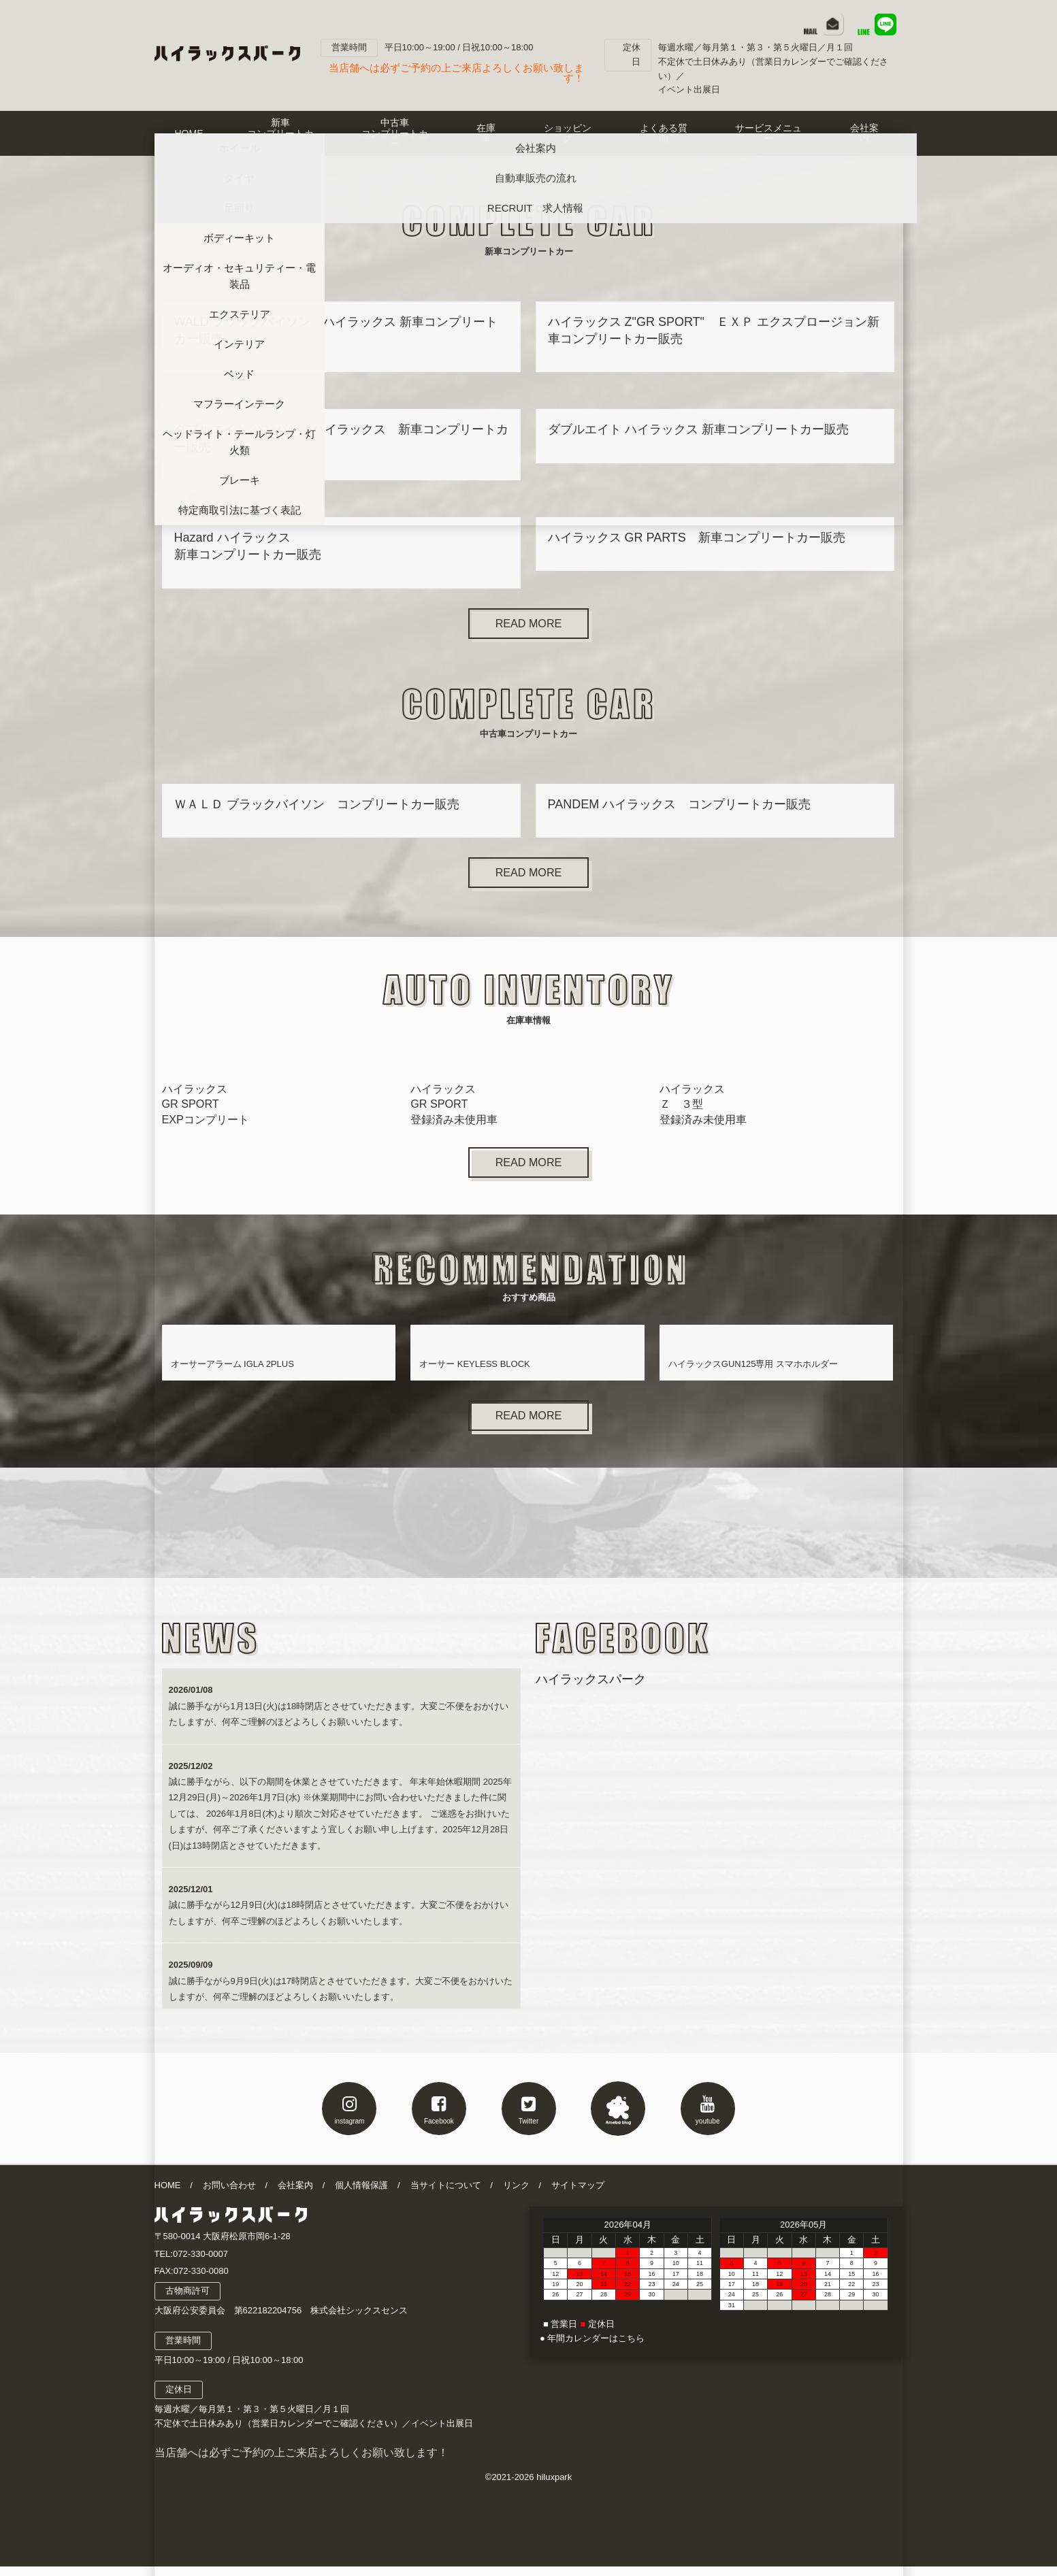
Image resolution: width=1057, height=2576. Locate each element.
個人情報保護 (361, 2194)
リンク (516, 2194)
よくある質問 (663, 133)
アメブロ (618, 2117)
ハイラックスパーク (591, 1689)
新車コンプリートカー (280, 133)
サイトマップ (577, 2194)
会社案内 (295, 2194)
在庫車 (485, 133)
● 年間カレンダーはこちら (592, 2348)
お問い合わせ (229, 2194)
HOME (189, 133)
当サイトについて (445, 2194)
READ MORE (528, 624)
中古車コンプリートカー (394, 133)
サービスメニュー (768, 133)
